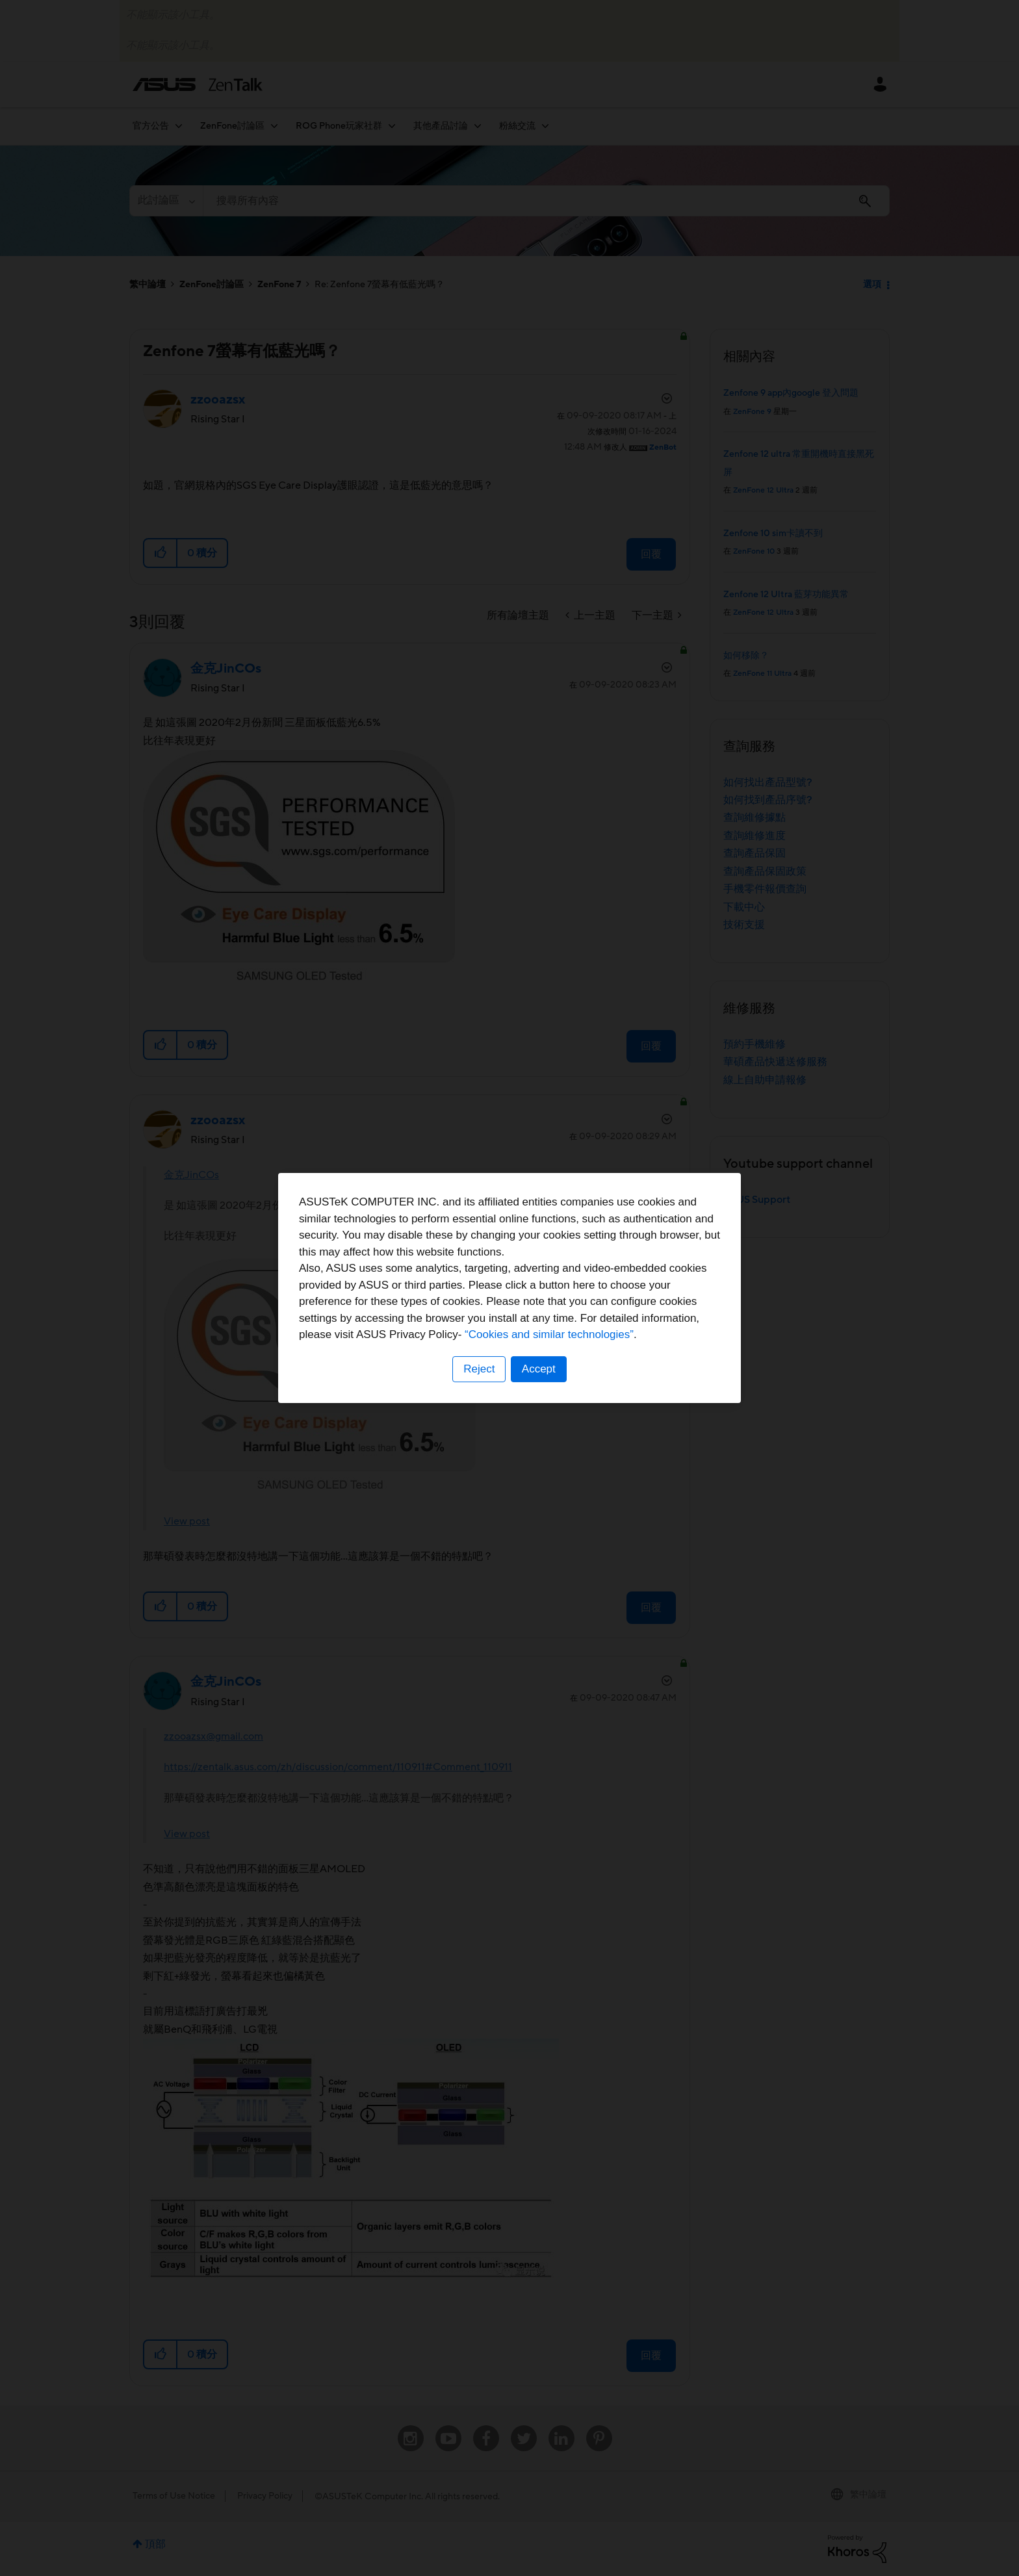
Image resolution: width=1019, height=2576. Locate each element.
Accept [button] (539, 1369)
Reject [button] (479, 1369)
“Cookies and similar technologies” (549, 1334)
